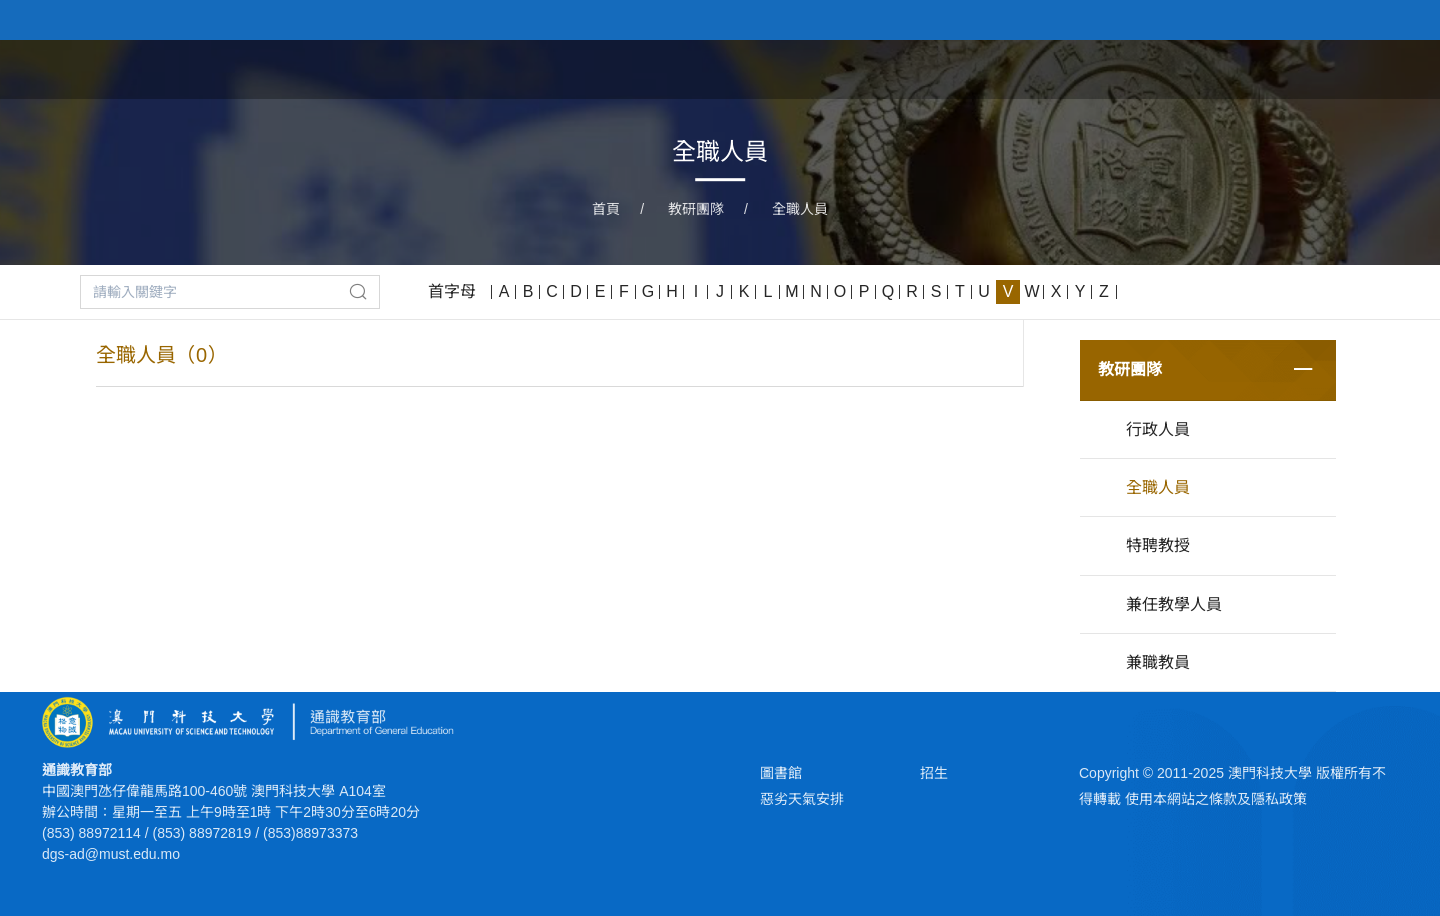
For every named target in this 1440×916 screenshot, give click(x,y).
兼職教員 (1158, 662)
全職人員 (800, 209)
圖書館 (781, 773)
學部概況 (1170, 68)
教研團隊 (696, 209)
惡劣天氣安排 (802, 799)
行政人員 (1158, 429)
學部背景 (1068, 68)
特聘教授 (1158, 545)
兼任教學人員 (1174, 604)
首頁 (882, 68)
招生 (934, 773)
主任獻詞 (966, 68)
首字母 (452, 291)
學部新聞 (1272, 68)
